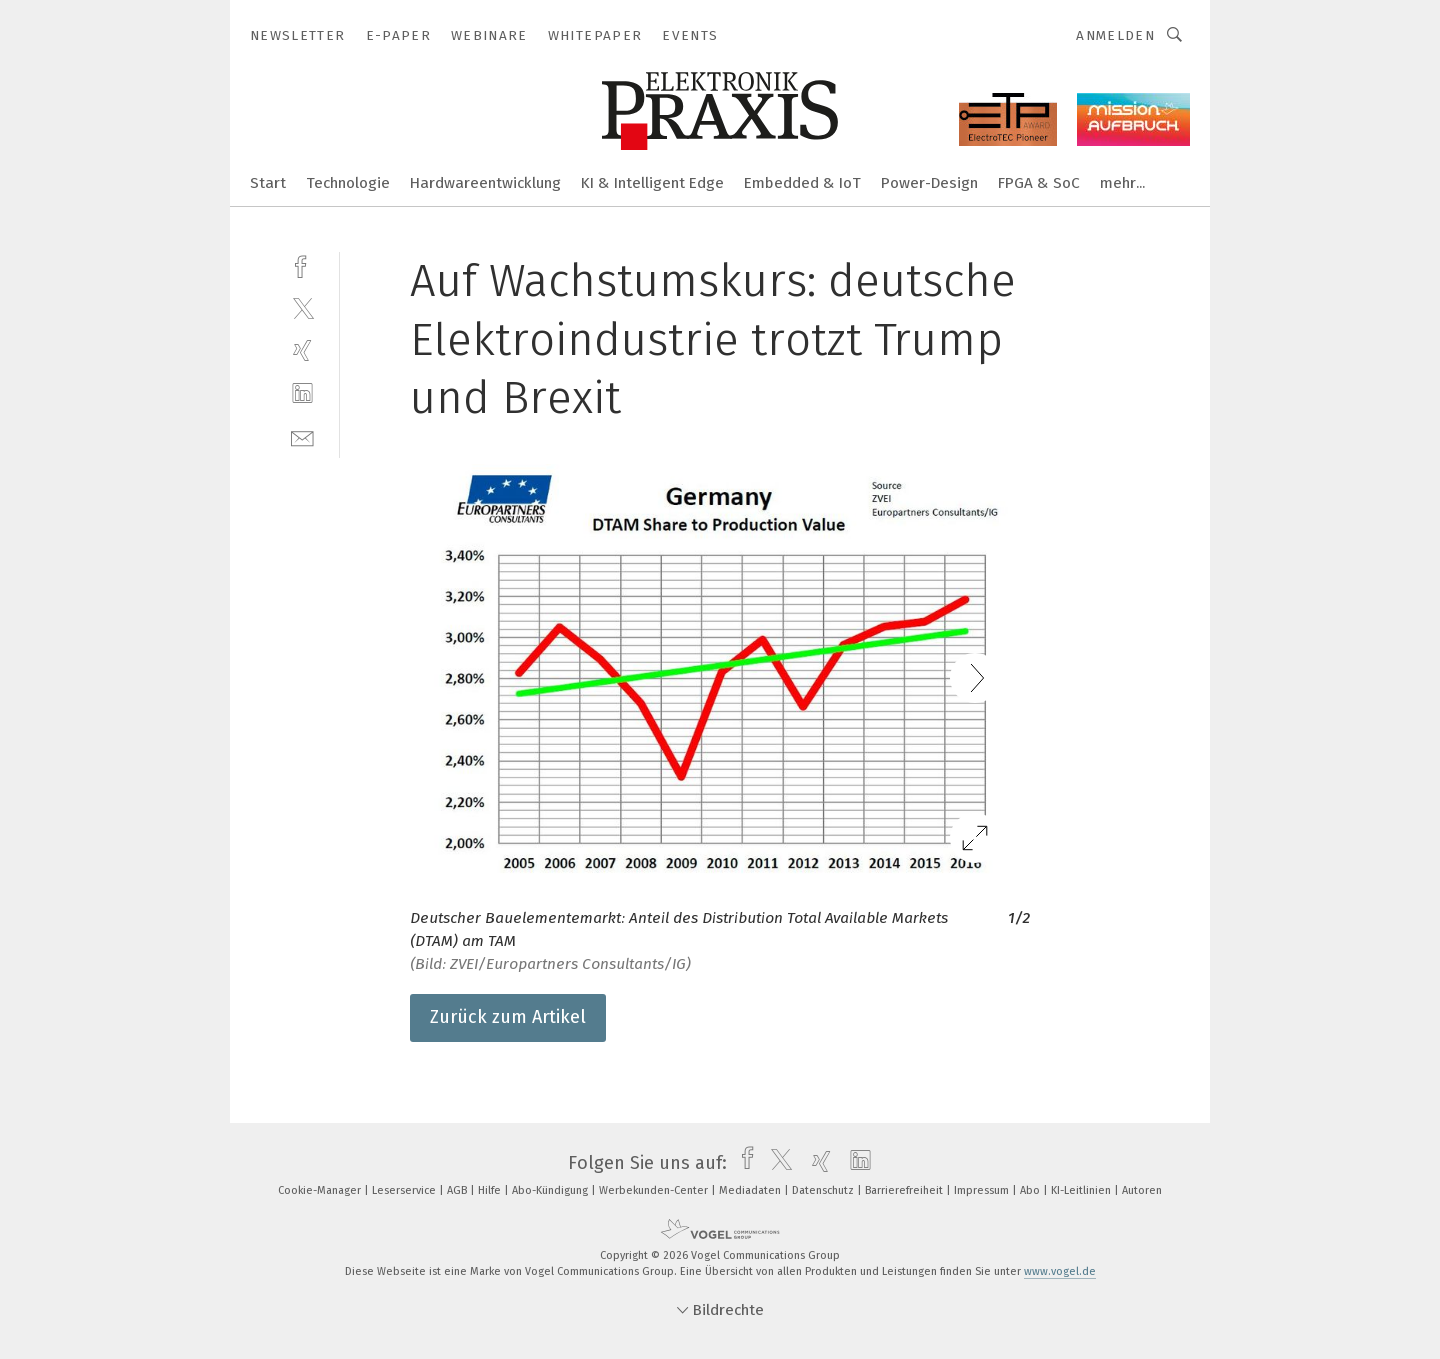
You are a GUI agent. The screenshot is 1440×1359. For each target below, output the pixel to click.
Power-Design (929, 183)
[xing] (302, 350)
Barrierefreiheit (905, 1190)
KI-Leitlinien (1082, 1190)
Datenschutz (824, 1190)
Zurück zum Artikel (508, 1017)
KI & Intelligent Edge (652, 183)
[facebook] (302, 264)
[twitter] (302, 307)
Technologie (348, 183)
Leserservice (405, 1190)
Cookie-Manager (321, 1190)
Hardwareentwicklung (485, 183)
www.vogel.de (1060, 1271)
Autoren (1142, 1190)
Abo (1031, 1190)
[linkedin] (302, 393)
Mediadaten (751, 1190)
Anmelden (1115, 35)
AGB (458, 1190)
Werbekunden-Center (655, 1190)
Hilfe (491, 1190)
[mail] (302, 436)
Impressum (983, 1190)
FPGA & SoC (1039, 183)
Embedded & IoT (802, 183)
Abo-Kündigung (551, 1190)
